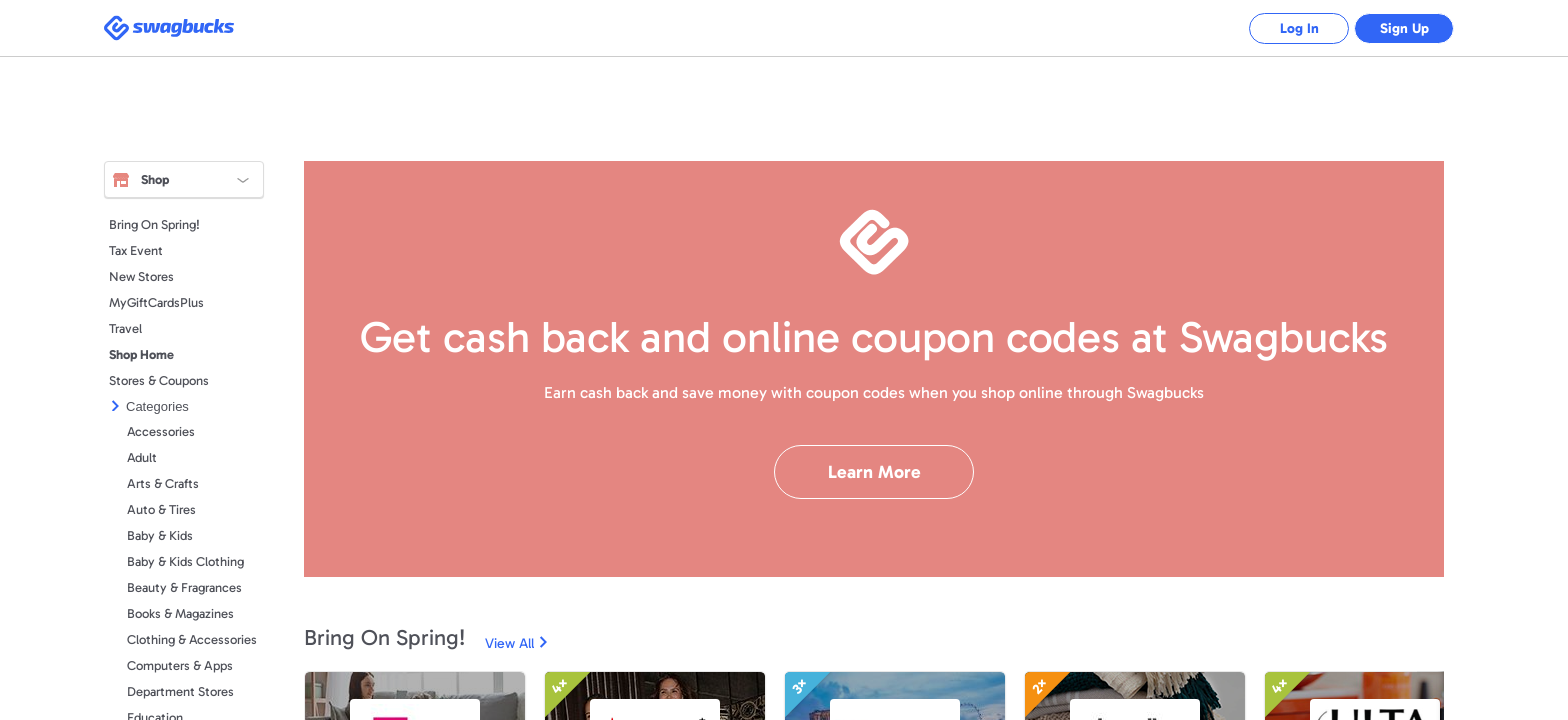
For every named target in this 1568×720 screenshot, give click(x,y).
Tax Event (136, 250)
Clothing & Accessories (192, 639)
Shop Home (141, 354)
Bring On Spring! (154, 224)
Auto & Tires (161, 509)
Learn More (874, 472)
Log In (1299, 28)
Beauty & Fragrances (184, 587)
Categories (157, 406)
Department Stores (180, 691)
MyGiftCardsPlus (156, 302)
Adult (142, 457)
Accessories (161, 431)
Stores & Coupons (159, 380)
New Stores (141, 276)
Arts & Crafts (163, 483)
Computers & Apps (180, 665)
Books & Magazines (180, 613)
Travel (125, 328)
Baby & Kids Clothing (185, 561)
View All (509, 643)
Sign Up (1404, 28)
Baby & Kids (160, 535)
